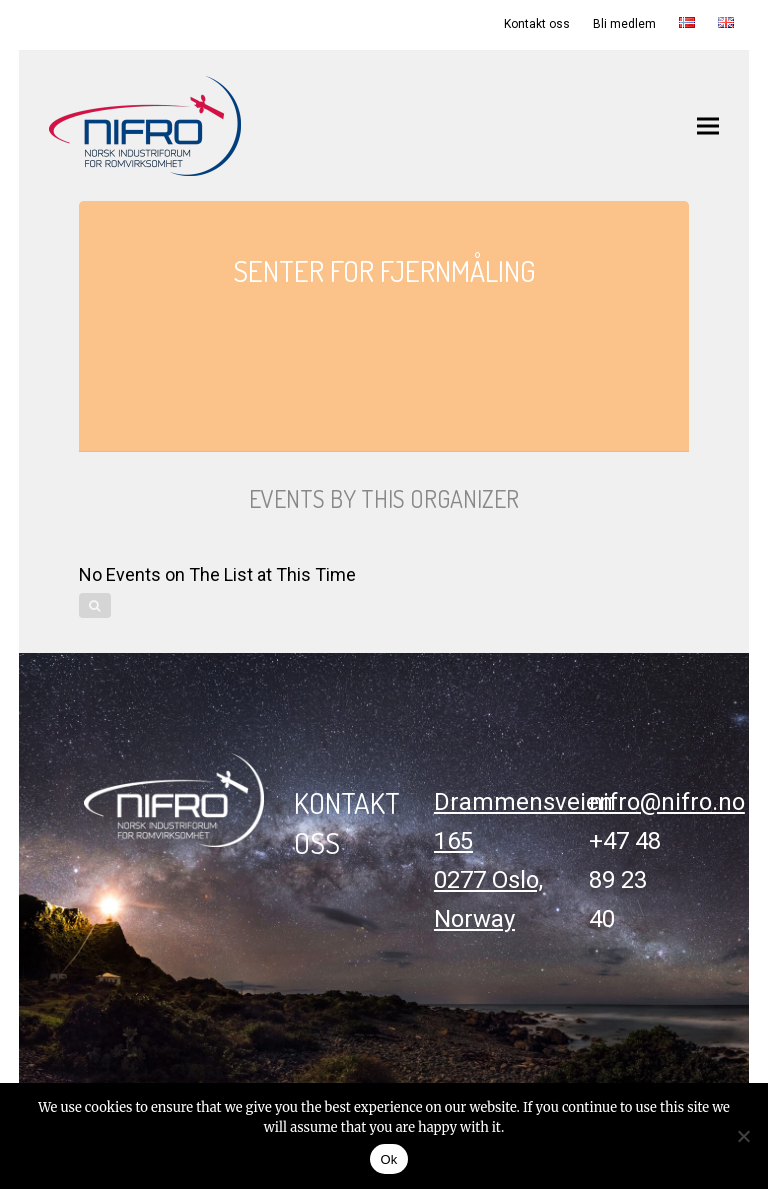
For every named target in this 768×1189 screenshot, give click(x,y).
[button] (708, 125)
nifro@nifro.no (667, 802)
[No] (743, 1136)
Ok (388, 1159)
